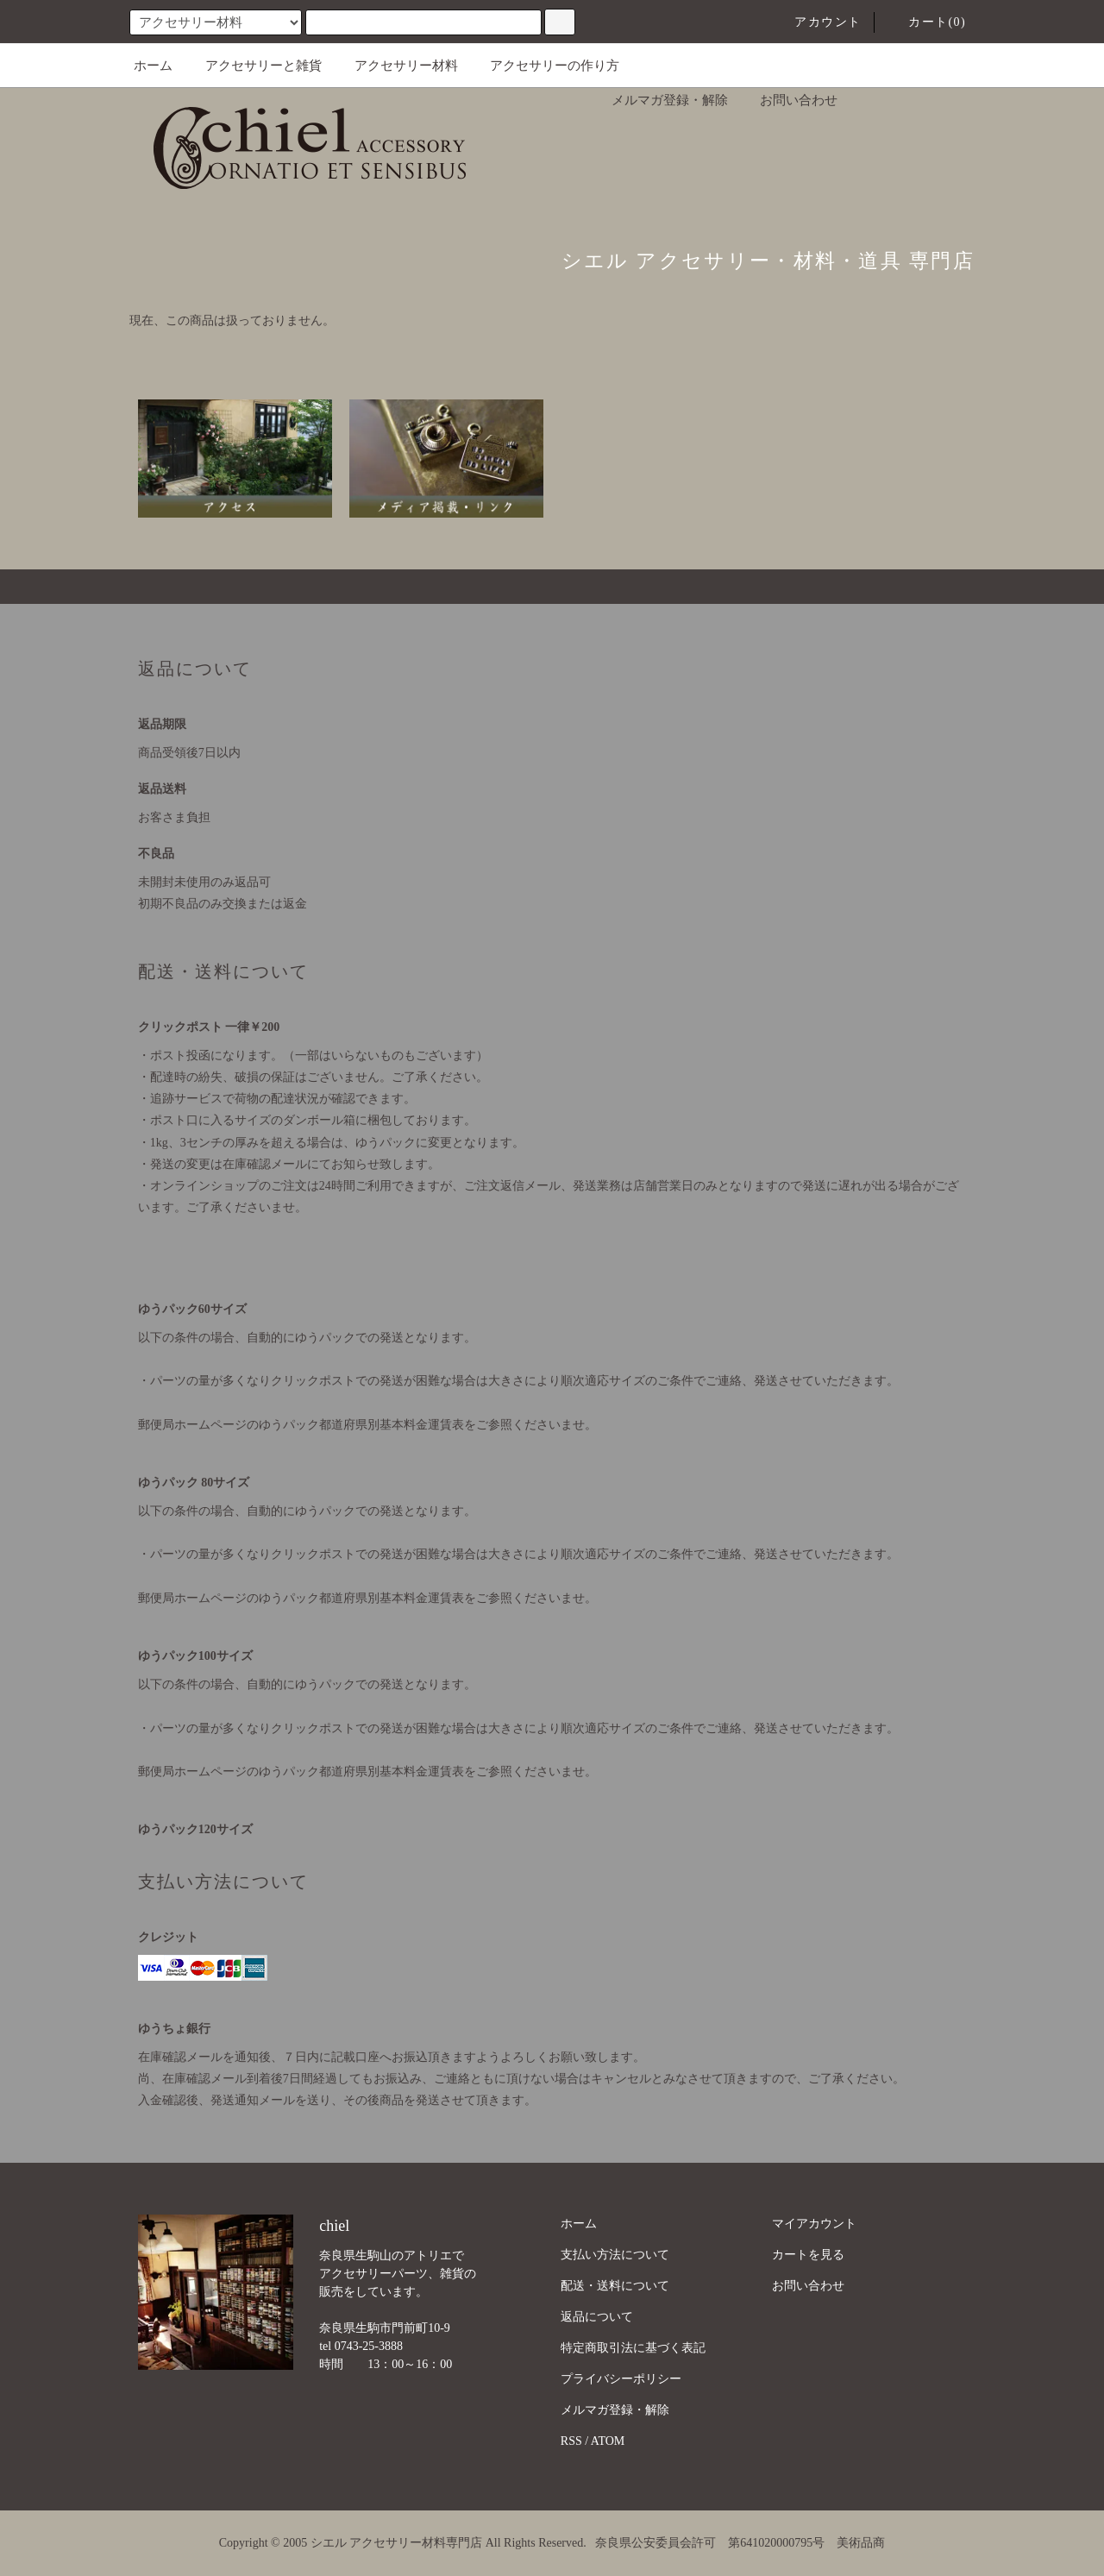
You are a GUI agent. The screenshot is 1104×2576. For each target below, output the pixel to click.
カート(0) (927, 22)
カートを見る (808, 2254)
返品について (597, 2316)
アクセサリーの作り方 (544, 65)
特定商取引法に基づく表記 (633, 2347)
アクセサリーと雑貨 (253, 65)
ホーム (153, 65)
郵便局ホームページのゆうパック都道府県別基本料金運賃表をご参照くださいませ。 (367, 1424)
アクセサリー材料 (396, 65)
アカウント (817, 22)
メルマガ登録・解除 (659, 100)
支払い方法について (615, 2254)
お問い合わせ (788, 100)
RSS (571, 2441)
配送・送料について (615, 2285)
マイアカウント (814, 2223)
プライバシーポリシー (621, 2378)
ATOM (607, 2441)
